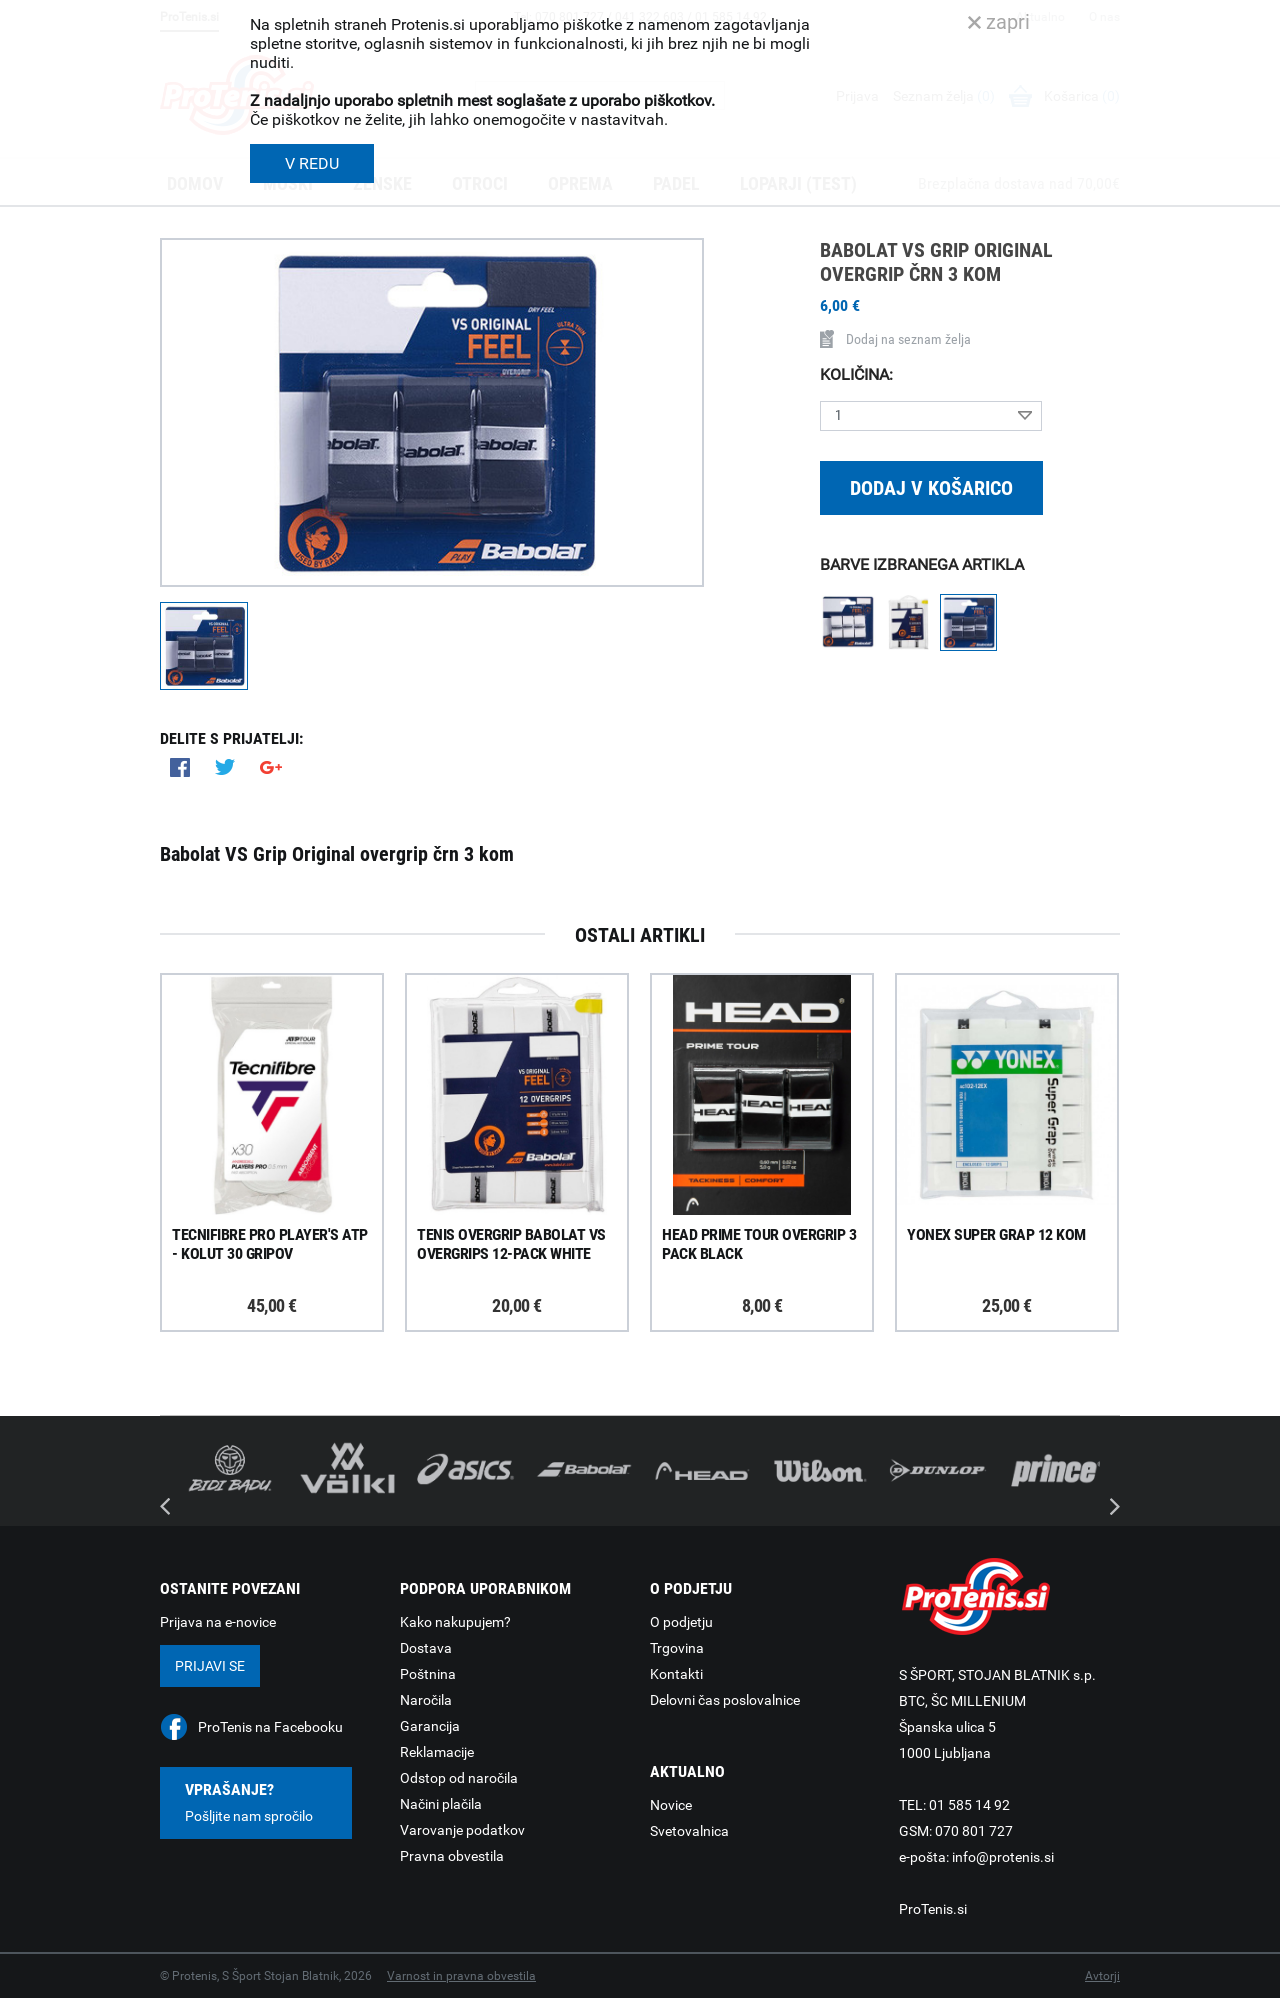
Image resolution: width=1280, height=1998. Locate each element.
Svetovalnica (689, 1831)
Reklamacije (437, 1752)
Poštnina (428, 1674)
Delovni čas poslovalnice (725, 1700)
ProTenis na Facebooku (270, 1727)
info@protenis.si (1003, 1857)
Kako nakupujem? (455, 1622)
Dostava (426, 1648)
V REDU (312, 163)
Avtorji (1102, 1976)
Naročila (426, 1700)
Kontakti (676, 1674)
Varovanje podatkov (462, 1830)
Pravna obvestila (452, 1856)
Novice (671, 1805)
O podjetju (681, 1622)
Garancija (430, 1726)
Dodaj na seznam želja (895, 339)
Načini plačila (441, 1804)
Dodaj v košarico (931, 488)
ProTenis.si (933, 1909)
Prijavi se (210, 1666)
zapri (999, 22)
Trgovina (677, 1648)
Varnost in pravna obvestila (461, 1976)
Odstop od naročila (459, 1778)
